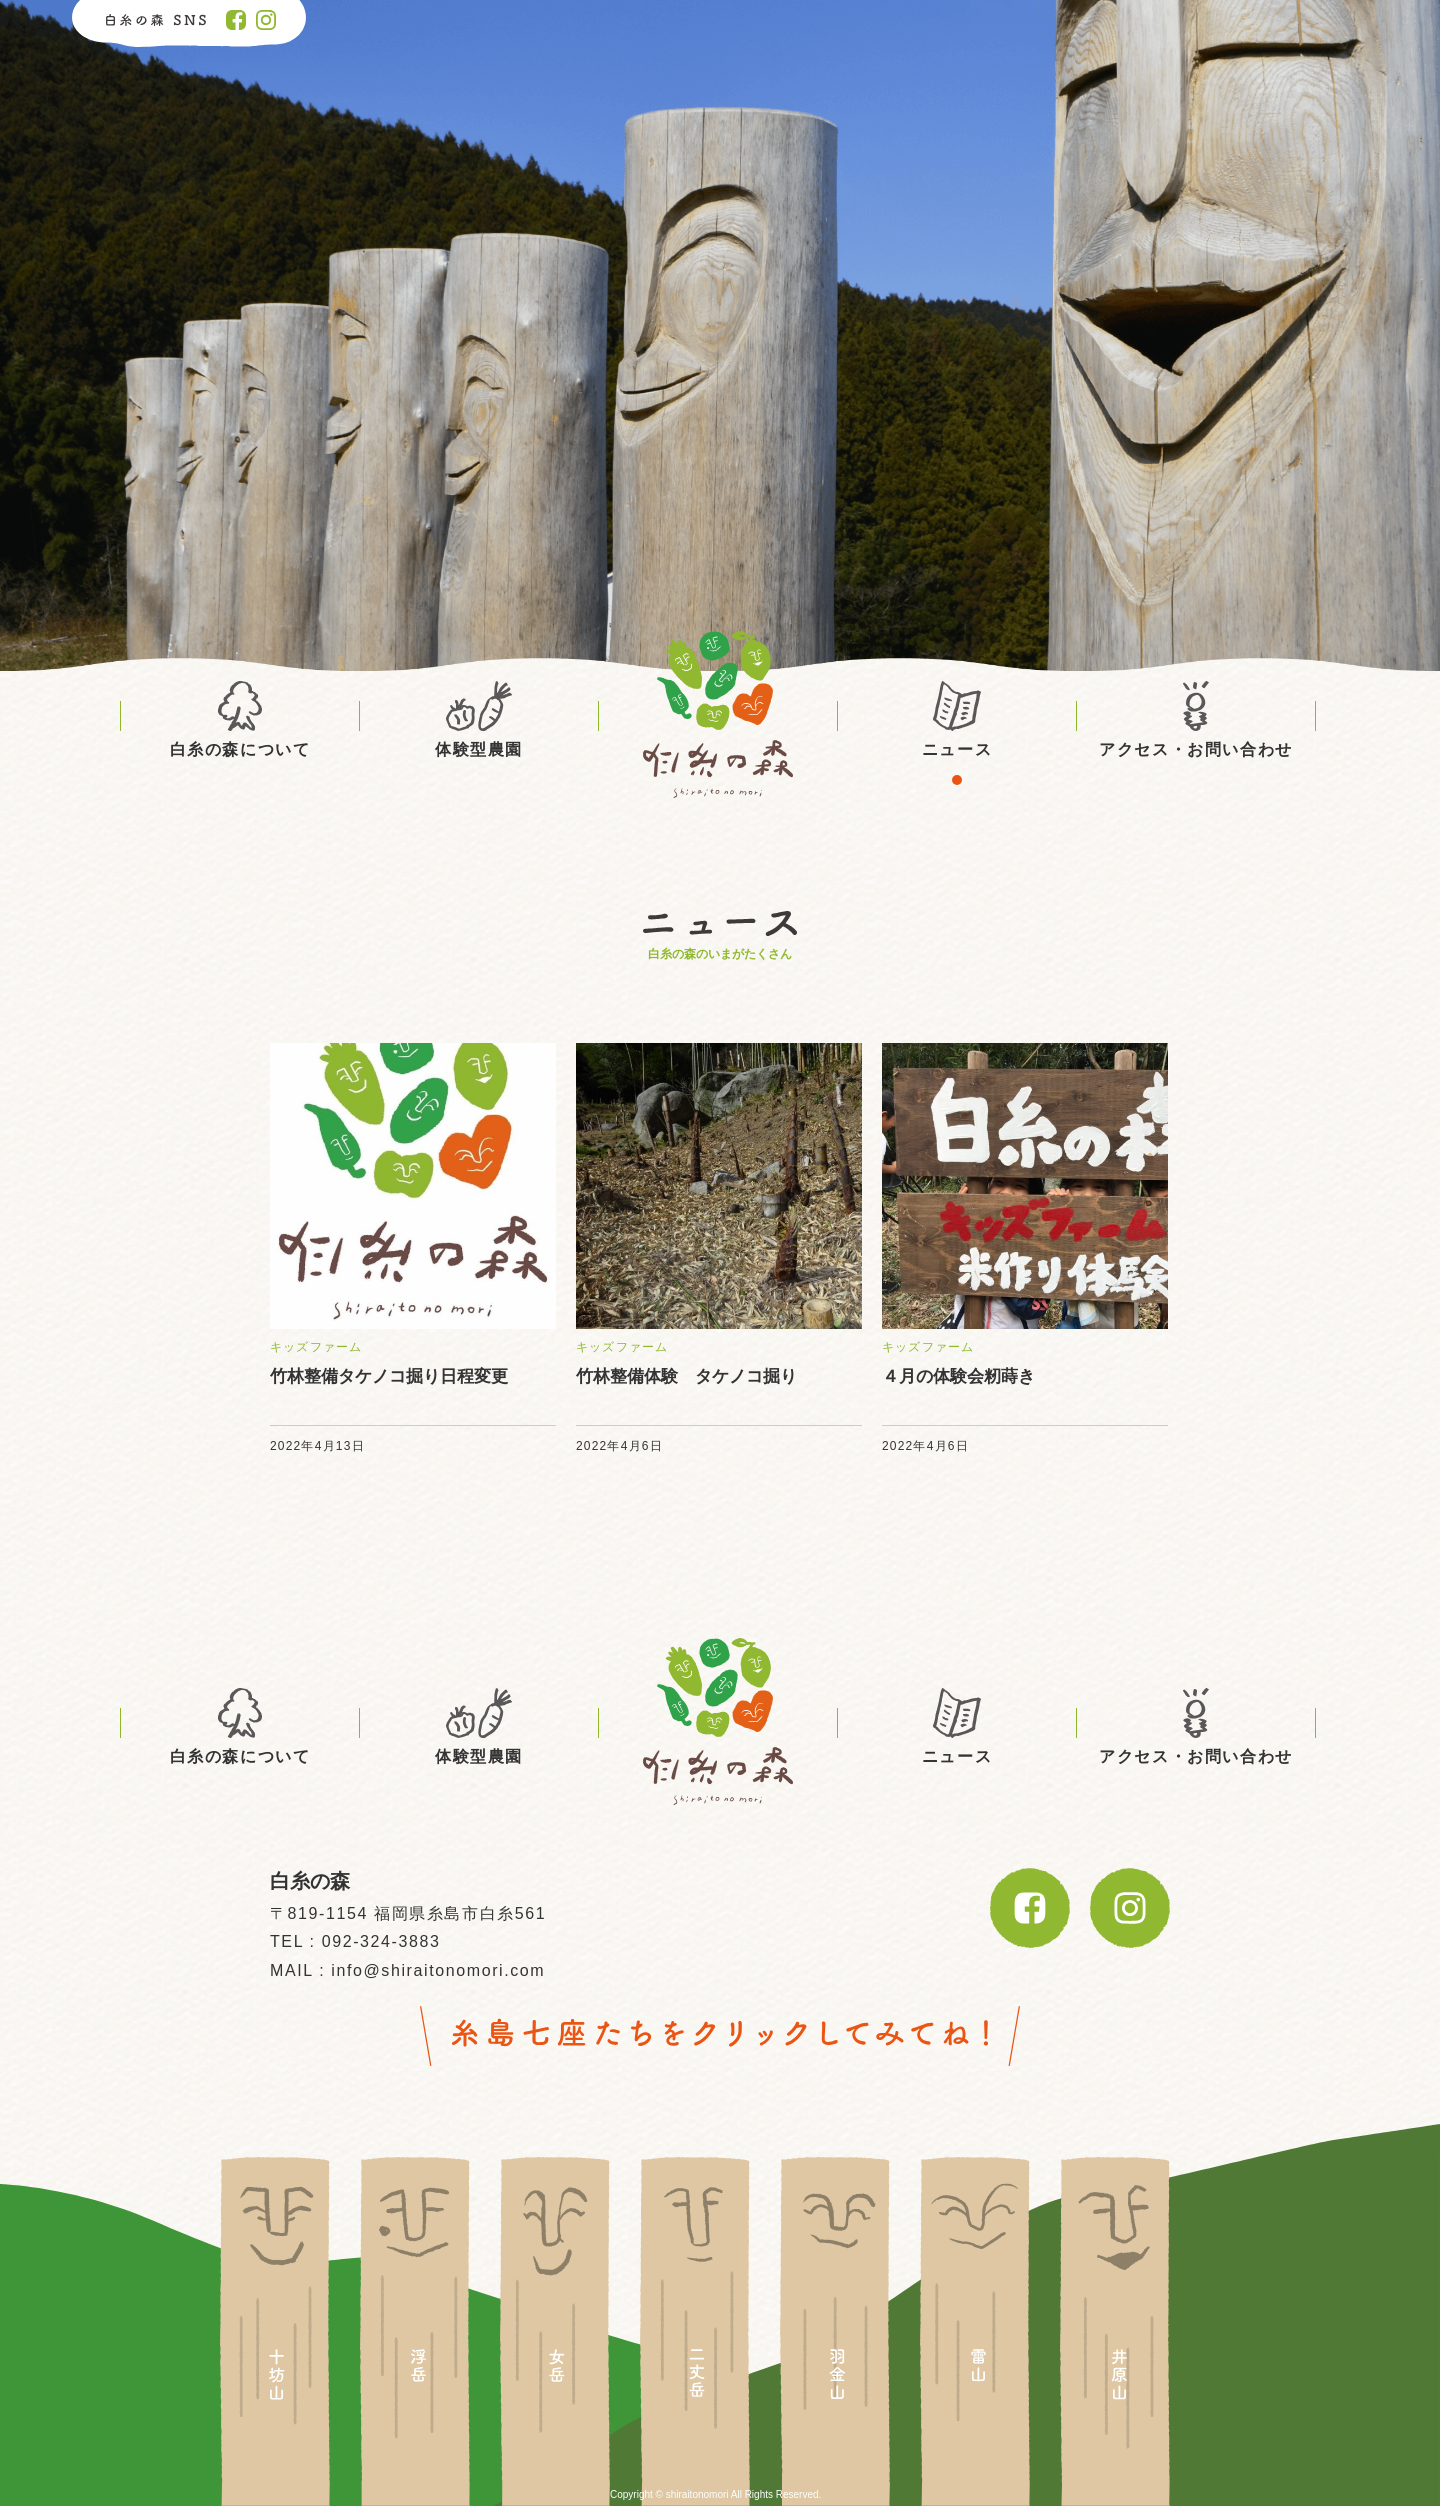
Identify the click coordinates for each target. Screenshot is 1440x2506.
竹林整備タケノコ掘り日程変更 (389, 1376)
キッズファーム (316, 1347)
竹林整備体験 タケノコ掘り (686, 1376)
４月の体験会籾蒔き (958, 1376)
